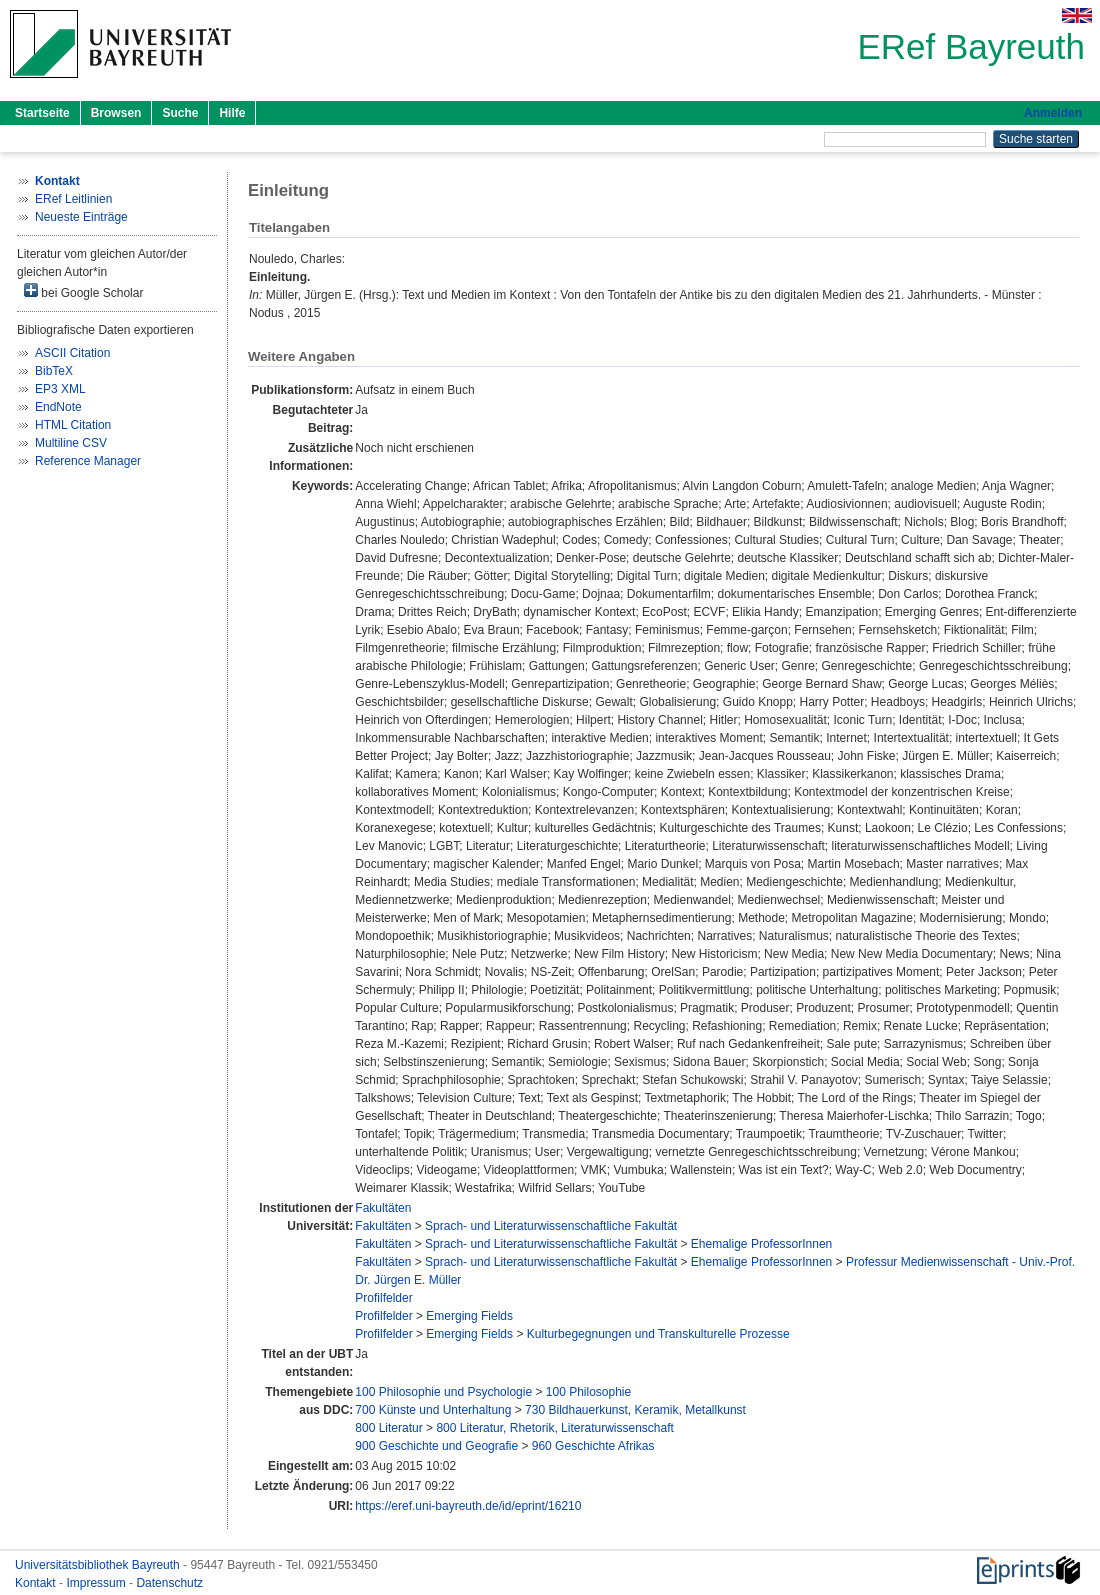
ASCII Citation (72, 353)
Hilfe (232, 113)
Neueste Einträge (81, 217)
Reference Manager (88, 461)
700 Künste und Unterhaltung (433, 1410)
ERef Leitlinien (73, 199)
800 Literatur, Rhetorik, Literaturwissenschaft (554, 1428)
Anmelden (1053, 113)
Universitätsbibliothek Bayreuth (99, 1565)
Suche (180, 113)
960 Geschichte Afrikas (593, 1446)
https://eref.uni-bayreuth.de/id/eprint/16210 (468, 1506)
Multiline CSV (71, 443)
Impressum (97, 1583)
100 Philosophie (588, 1392)
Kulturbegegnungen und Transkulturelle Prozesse (658, 1334)
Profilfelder (383, 1298)
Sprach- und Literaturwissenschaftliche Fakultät (551, 1226)
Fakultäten (383, 1208)
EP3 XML (60, 389)
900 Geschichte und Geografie (436, 1446)
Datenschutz (169, 1583)
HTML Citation (73, 425)
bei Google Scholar (83, 291)
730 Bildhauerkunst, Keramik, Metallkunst (635, 1410)
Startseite (42, 113)
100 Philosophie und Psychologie (443, 1392)
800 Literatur (388, 1428)
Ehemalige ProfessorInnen (761, 1244)
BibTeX (54, 371)
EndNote (58, 407)
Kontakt (37, 1583)
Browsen (116, 113)
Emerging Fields (469, 1316)
